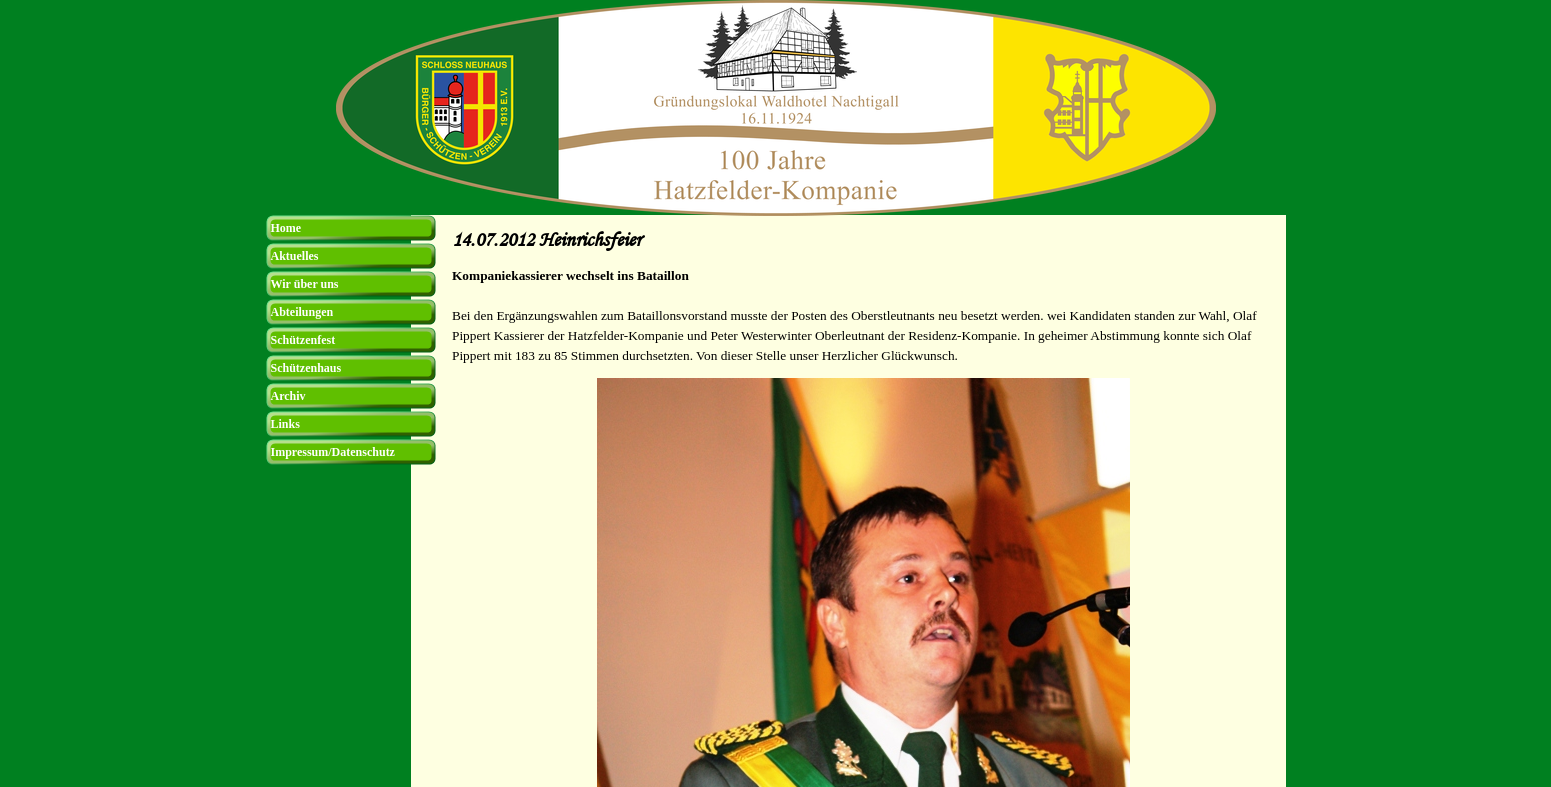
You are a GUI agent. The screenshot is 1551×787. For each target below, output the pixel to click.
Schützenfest (303, 340)
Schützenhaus (306, 368)
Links (285, 424)
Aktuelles (295, 256)
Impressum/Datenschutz (333, 452)
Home (286, 228)
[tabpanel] (863, 316)
